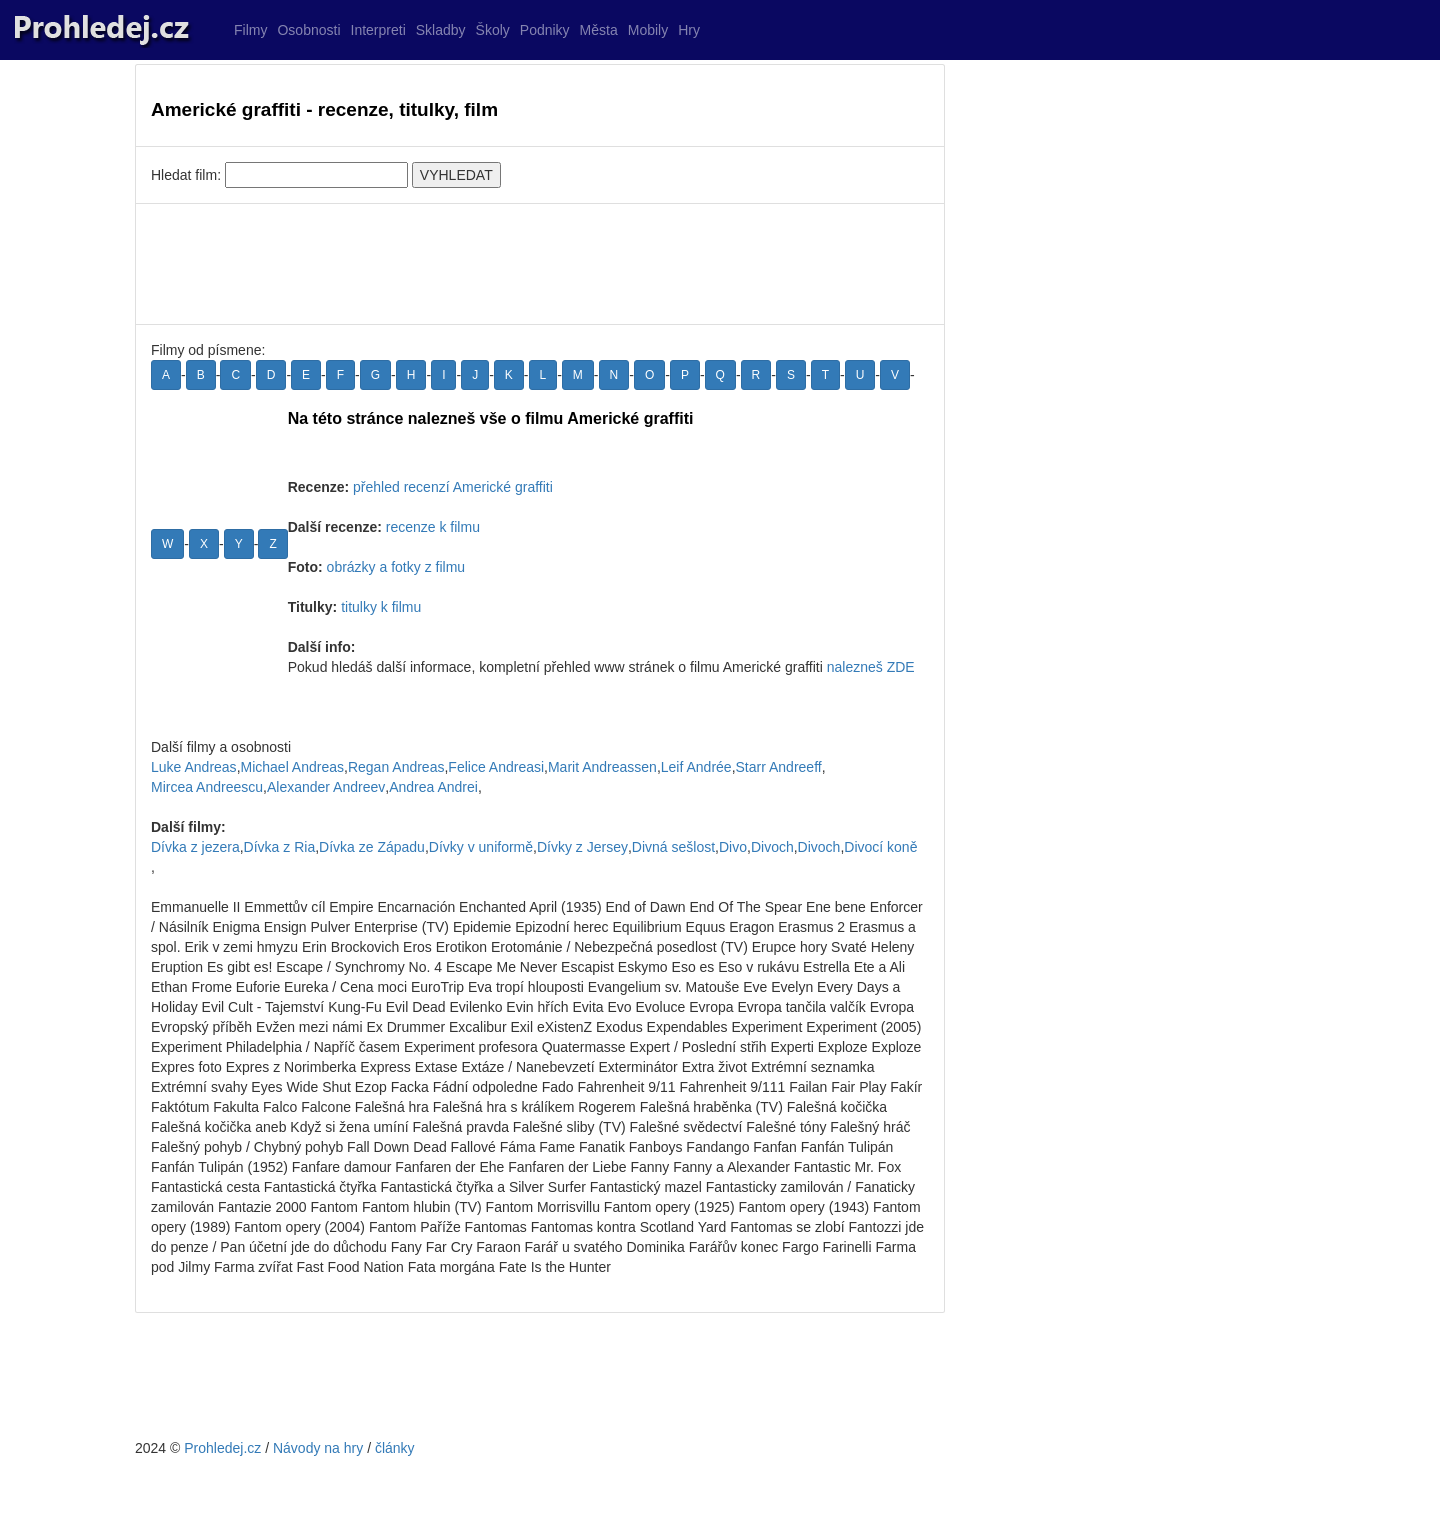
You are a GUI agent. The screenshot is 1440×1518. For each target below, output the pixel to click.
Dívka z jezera (195, 847)
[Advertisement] (540, 264)
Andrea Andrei (433, 787)
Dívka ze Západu (372, 847)
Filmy (250, 30)
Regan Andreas (396, 767)
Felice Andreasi (496, 767)
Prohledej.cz (222, 1448)
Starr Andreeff (779, 767)
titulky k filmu (381, 607)
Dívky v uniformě (481, 847)
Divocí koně (880, 847)
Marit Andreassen (602, 767)
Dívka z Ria (280, 847)
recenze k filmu (433, 527)
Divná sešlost (673, 847)
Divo (733, 847)
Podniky (545, 30)
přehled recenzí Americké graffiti (453, 487)
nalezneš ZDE (871, 667)
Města (599, 30)
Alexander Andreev (326, 787)
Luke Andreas (194, 767)
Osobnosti (308, 30)
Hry (689, 30)
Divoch (772, 847)
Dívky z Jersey (582, 847)
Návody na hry (318, 1448)
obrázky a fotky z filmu (396, 567)
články (395, 1448)
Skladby (441, 30)
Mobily (648, 30)
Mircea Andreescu (207, 787)
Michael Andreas (293, 767)
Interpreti (378, 30)
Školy (493, 30)
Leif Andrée (696, 767)
